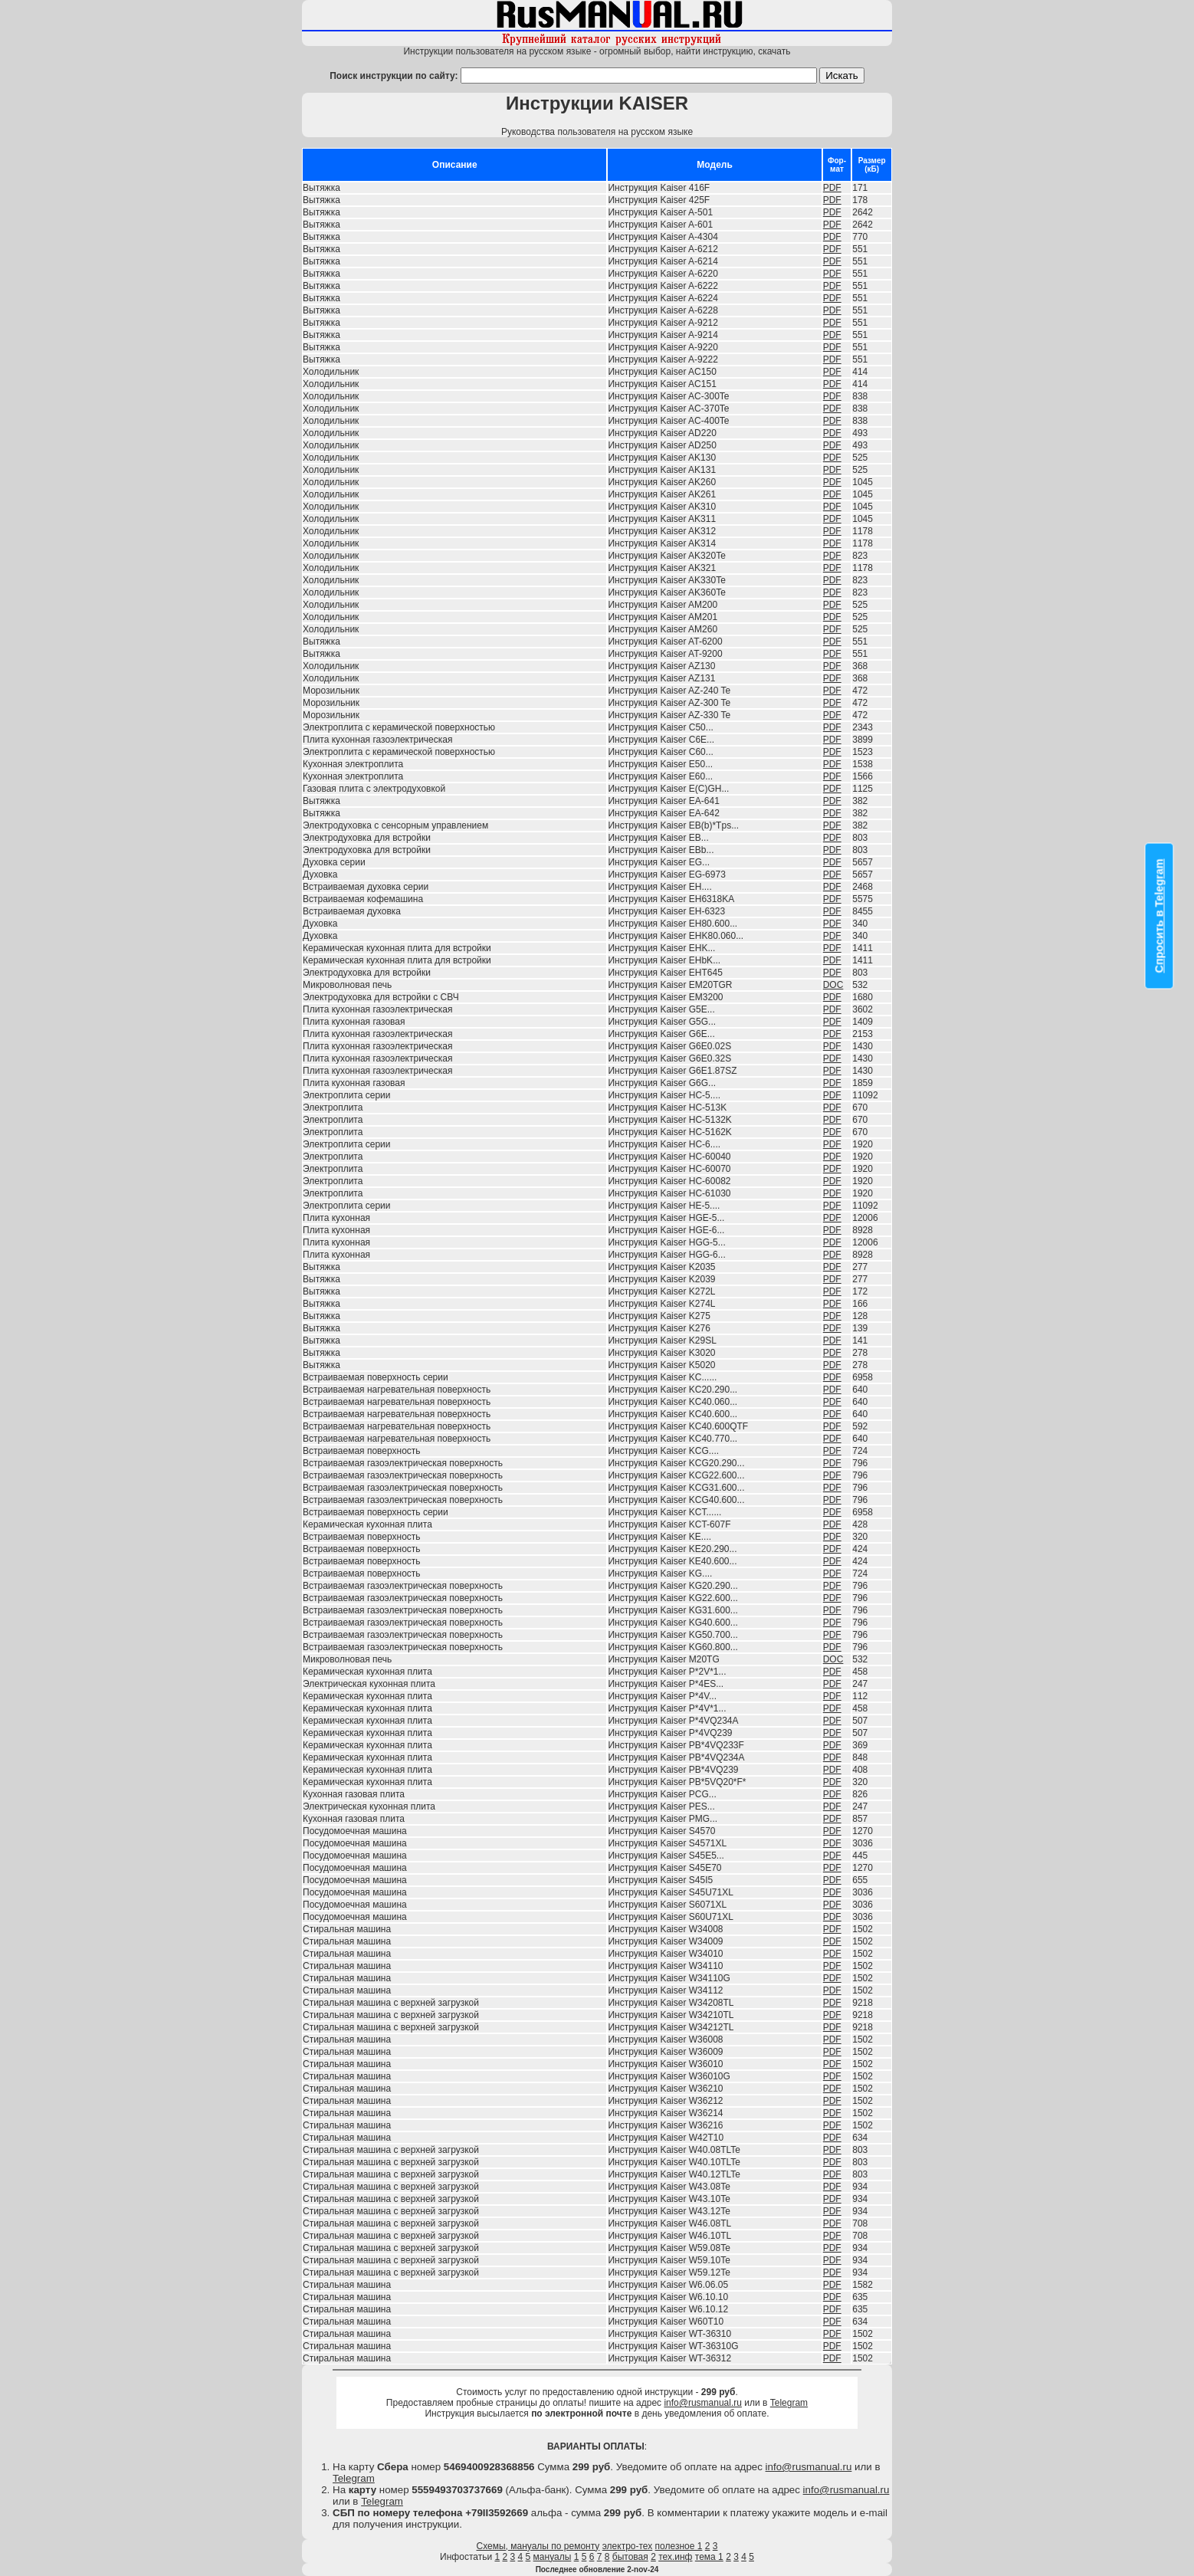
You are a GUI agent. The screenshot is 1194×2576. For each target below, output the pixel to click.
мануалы (552, 2556)
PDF (832, 187)
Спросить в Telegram (1159, 916)
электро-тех (627, 2546)
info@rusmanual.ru (703, 2402)
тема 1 (709, 2556)
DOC (833, 985)
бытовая (630, 2556)
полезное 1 (679, 2546)
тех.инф (675, 2556)
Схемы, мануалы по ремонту (538, 2546)
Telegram (789, 2402)
